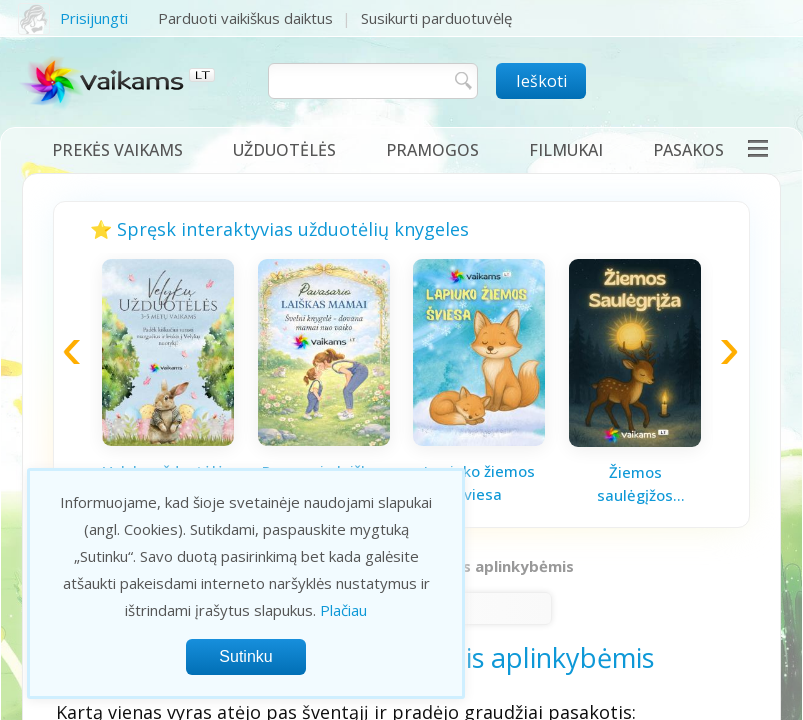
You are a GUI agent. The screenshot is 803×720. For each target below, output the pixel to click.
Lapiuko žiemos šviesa (479, 482)
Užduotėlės (284, 150)
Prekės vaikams (117, 150)
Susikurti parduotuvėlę (436, 18)
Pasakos (688, 150)
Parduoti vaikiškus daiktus (245, 18)
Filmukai (566, 150)
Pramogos (432, 150)
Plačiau (343, 610)
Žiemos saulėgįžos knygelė (635, 484)
